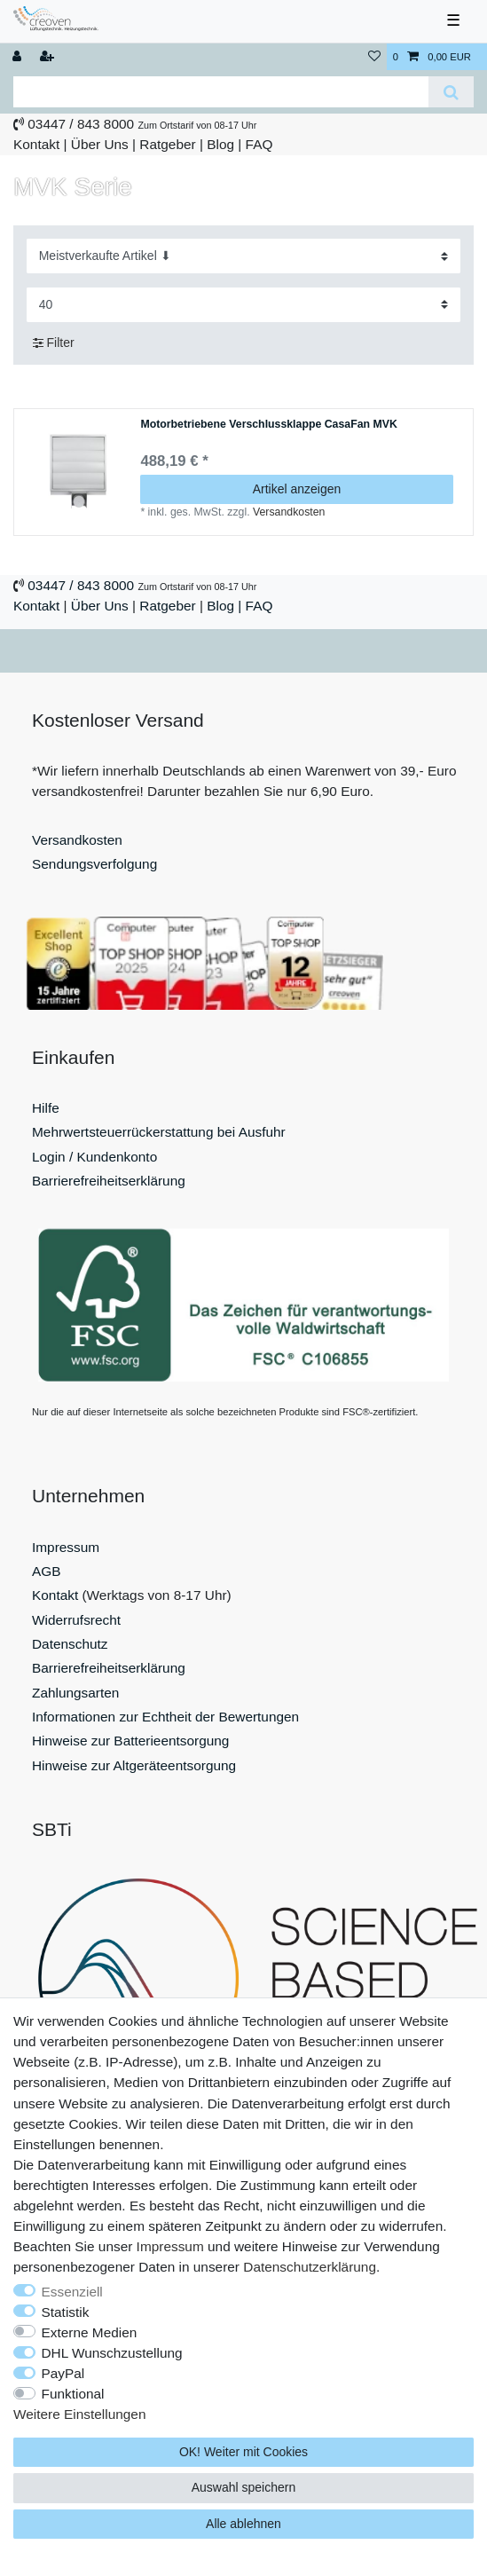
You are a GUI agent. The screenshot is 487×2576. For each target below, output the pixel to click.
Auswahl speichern (244, 2487)
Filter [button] (54, 343)
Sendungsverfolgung (94, 863)
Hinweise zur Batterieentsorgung (130, 1740)
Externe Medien (89, 2332)
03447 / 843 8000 (80, 123)
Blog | (224, 144)
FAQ (259, 144)
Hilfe (45, 1107)
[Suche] (451, 91)
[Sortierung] (244, 256)
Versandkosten (289, 512)
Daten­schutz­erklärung (309, 2266)
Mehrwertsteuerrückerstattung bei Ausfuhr (159, 1131)
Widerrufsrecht (76, 1619)
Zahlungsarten (75, 1692)
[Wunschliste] (374, 57)
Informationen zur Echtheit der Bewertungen (165, 1716)
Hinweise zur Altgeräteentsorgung (134, 1765)
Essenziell (72, 2291)
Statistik (66, 2312)
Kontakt (36, 144)
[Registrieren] (49, 57)
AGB (46, 1571)
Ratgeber (167, 144)
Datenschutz (70, 1643)
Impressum (65, 1547)
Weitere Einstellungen (79, 2414)
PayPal (63, 2373)
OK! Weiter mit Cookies (243, 2452)
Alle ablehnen (243, 2524)
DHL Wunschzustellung (112, 2352)
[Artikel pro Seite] (244, 305)
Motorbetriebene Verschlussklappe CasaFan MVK (268, 424)
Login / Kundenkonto (94, 1156)
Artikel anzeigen (297, 489)
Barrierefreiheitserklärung (108, 1180)
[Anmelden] (18, 57)
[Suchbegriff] (220, 91)
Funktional (73, 2393)
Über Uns (100, 144)
